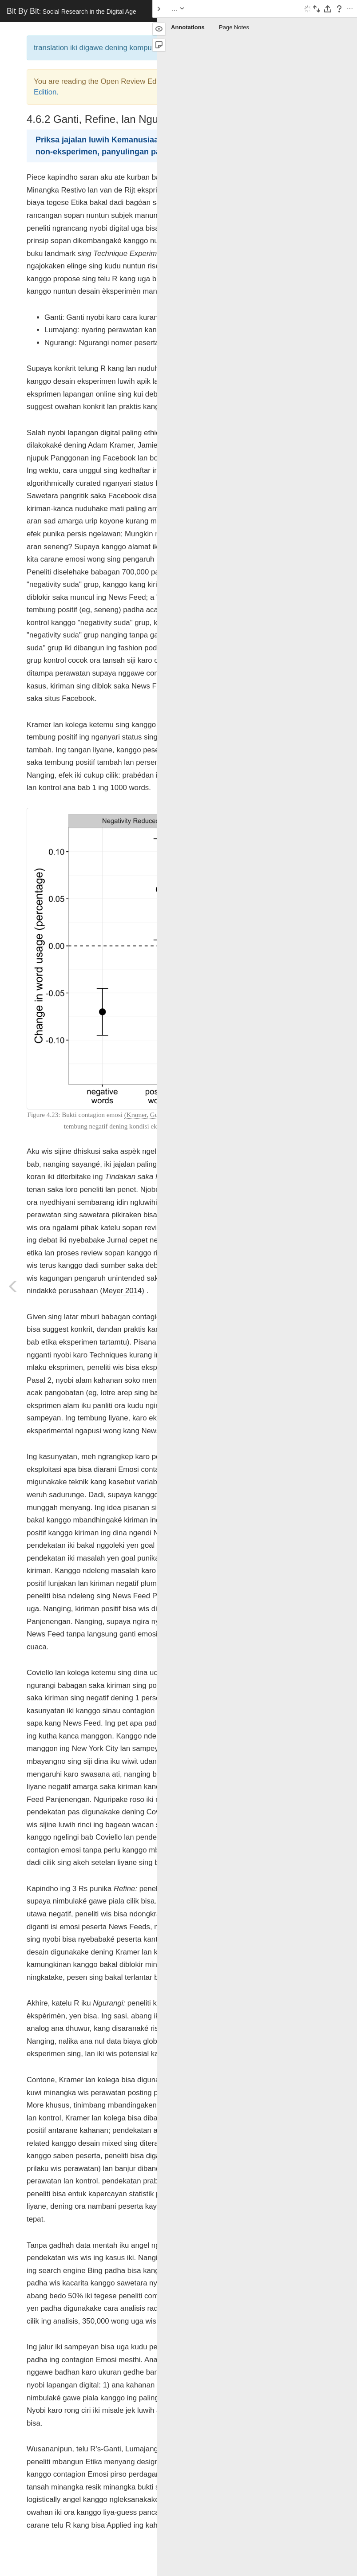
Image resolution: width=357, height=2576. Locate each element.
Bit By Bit (71, 11)
